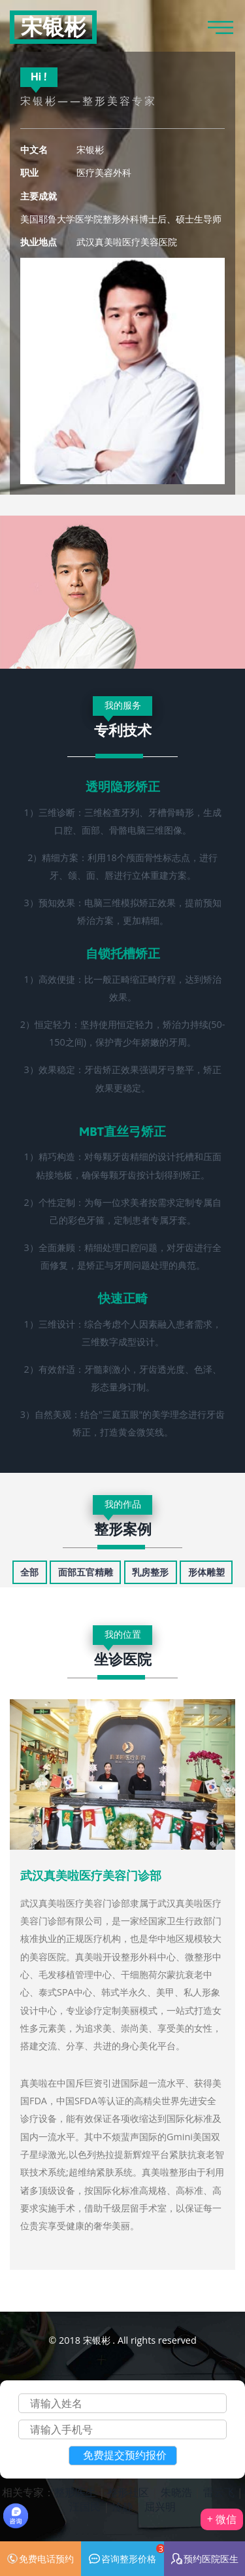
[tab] (28, 1572)
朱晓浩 (176, 2492)
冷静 (122, 2507)
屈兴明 (160, 2507)
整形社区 (128, 2492)
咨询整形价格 (126, 2554)
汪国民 (85, 2507)
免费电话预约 (40, 2558)
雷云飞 (219, 2492)
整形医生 (75, 2492)
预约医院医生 (204, 2558)
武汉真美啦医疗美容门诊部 (90, 1875)
